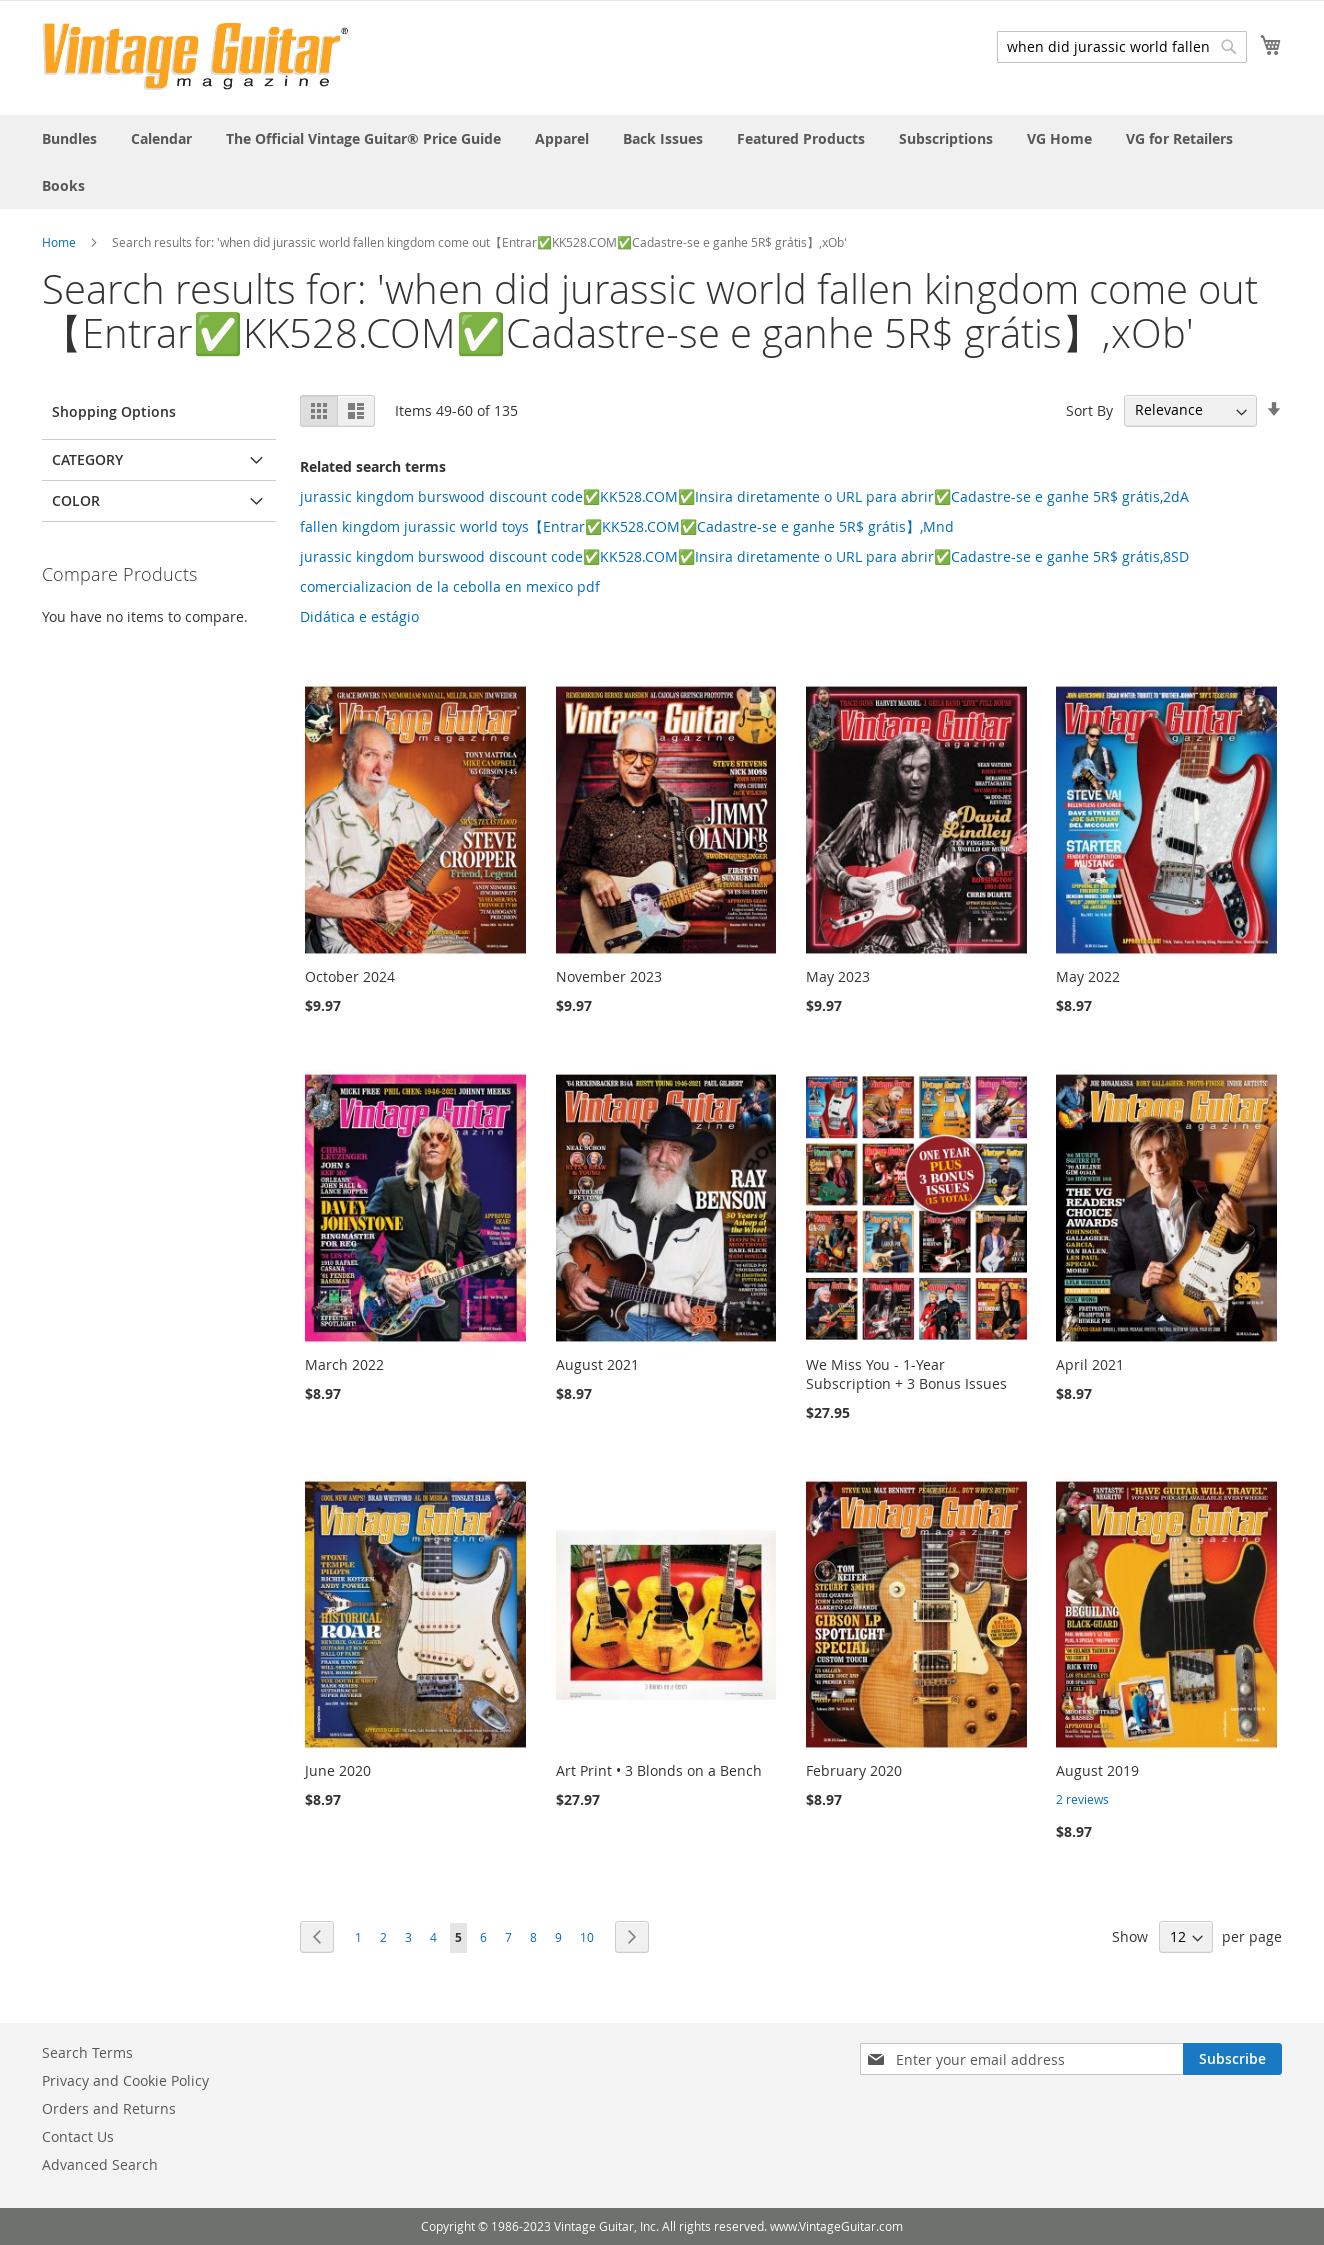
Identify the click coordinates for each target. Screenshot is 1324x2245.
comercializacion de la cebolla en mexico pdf (450, 586)
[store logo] (195, 56)
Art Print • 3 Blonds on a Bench (659, 1770)
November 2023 (609, 976)
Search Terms (87, 2052)
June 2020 (338, 1770)
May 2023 (838, 976)
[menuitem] (69, 138)
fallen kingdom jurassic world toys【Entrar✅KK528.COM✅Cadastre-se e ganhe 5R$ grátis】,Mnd (627, 526)
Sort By (1089, 409)
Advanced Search (100, 2164)
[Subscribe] (1232, 2059)
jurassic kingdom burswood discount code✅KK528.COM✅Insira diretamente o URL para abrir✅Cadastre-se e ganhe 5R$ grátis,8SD (744, 556)
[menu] (662, 162)
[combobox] (1122, 47)
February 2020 (854, 1770)
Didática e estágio (359, 616)
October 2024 (350, 976)
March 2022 (344, 1364)
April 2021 (1090, 1364)
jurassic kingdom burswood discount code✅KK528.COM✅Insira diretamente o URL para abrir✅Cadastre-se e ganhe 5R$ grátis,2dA (744, 496)
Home (59, 242)
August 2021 (597, 1364)
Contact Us (78, 2136)
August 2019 (1097, 1770)
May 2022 (1088, 976)
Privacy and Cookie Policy (125, 2080)
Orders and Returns (109, 2108)
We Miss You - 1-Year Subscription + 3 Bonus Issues (906, 1374)
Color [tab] (76, 500)
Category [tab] (87, 459)
